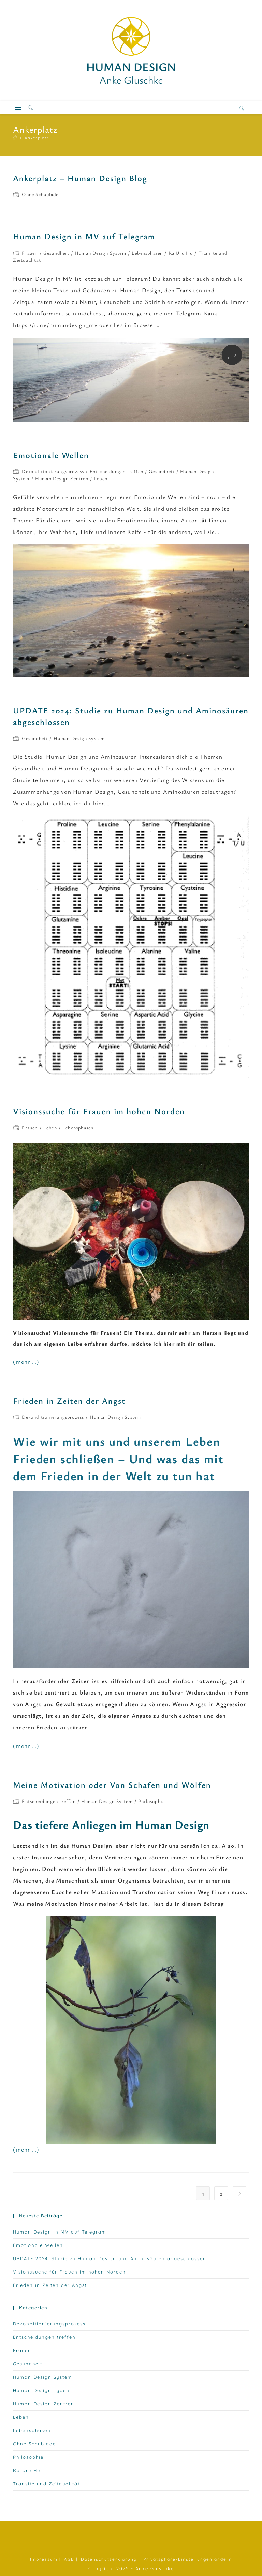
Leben (100, 478)
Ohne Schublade (40, 194)
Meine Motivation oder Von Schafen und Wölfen (112, 1784)
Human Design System (100, 252)
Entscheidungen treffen (116, 471)
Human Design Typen (41, 2390)
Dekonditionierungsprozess (53, 471)
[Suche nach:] (28, 107)
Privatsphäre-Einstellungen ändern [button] (187, 2559)
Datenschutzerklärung (109, 2559)
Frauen (30, 252)
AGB (69, 2559)
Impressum (44, 2559)
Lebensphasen (147, 252)
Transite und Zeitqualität (46, 2483)
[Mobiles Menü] (19, 107)
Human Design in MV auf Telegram (84, 236)
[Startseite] (15, 137)
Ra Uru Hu (181, 252)
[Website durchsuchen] (242, 108)
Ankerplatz (37, 137)
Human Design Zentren (61, 478)
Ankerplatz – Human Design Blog (80, 178)
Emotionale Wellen (51, 454)
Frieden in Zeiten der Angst (69, 1400)
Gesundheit (56, 252)
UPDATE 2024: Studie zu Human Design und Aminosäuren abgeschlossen (109, 2258)
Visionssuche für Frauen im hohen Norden (99, 1111)
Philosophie (151, 1801)
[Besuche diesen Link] (232, 356)
